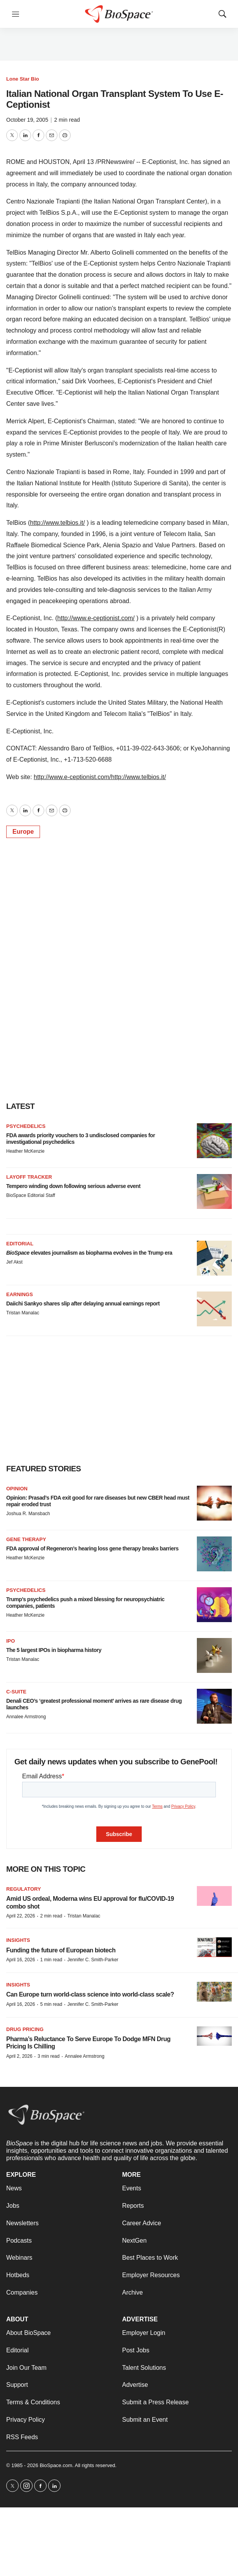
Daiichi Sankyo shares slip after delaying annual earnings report (83, 1303)
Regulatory (23, 1889)
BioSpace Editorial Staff (30, 1195)
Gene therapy (26, 1539)
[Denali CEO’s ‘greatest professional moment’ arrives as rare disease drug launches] (214, 1706)
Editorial (19, 1244)
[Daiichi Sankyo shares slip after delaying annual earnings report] (214, 1308)
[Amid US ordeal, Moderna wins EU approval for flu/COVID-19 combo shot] (214, 1896)
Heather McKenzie (25, 1151)
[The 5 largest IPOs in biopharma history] (214, 1655)
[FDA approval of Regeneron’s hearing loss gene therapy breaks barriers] (214, 1553)
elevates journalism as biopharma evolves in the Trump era (89, 1253)
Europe (23, 831)
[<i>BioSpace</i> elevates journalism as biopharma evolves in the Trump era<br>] (214, 1258)
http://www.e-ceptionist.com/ (96, 618)
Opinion (17, 1488)
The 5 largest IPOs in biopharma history (53, 1650)
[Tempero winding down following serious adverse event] (214, 1191)
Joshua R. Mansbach (28, 1513)
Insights (18, 1940)
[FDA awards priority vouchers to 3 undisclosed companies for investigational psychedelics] (214, 1140)
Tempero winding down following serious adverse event (73, 1186)
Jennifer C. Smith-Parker (92, 1959)
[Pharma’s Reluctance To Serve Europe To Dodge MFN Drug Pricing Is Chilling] (214, 2036)
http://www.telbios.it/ (57, 522)
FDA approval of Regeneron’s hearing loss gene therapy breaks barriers (92, 1548)
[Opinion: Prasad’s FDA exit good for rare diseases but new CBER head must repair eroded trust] (214, 1503)
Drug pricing (24, 2029)
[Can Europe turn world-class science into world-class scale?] (214, 1992)
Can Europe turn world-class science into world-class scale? (90, 1994)
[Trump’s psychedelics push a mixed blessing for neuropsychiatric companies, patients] (214, 1604)
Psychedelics (25, 1126)
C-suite (16, 1692)
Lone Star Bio (22, 79)
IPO (10, 1641)
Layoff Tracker (29, 1177)
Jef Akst (14, 1262)
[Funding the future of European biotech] (214, 1947)
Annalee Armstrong (26, 1716)
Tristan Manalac (22, 1313)
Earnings (19, 1294)
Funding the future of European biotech (60, 1950)
